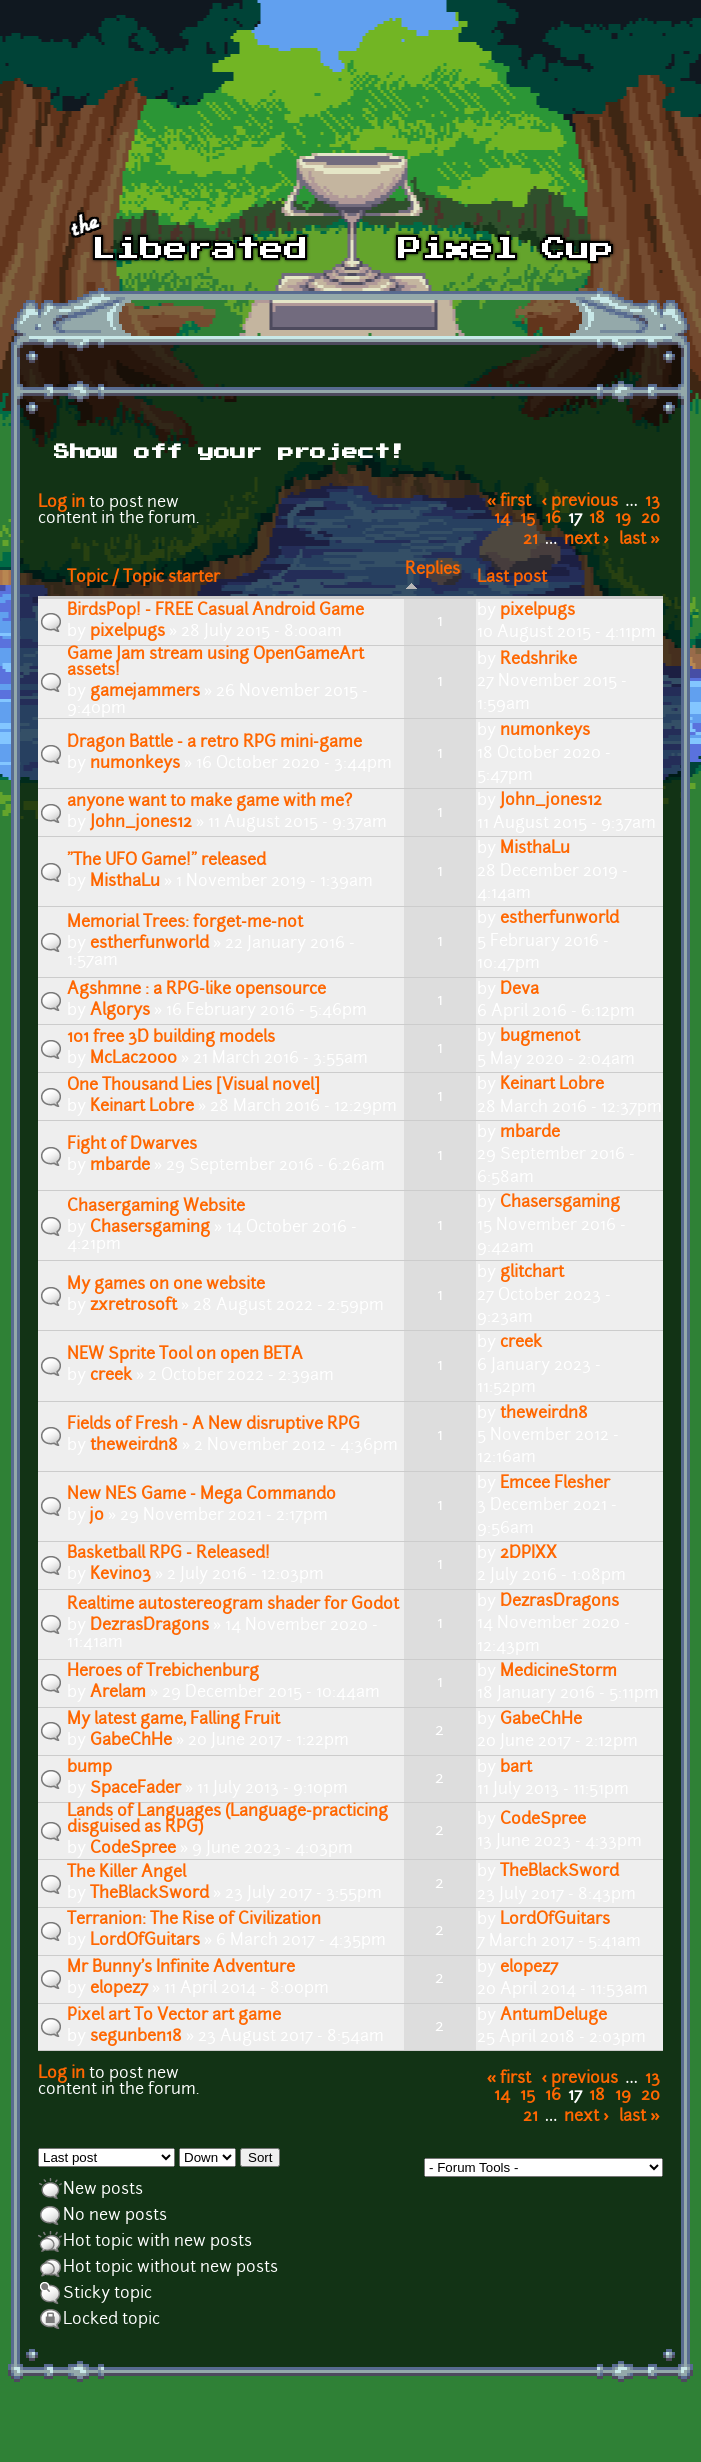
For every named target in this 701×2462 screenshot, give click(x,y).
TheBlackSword (149, 1894)
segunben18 (136, 2037)
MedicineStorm (558, 1672)
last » (639, 540)
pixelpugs (127, 632)
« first (509, 502)
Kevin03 (120, 1575)
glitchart (532, 1273)
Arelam (118, 1693)
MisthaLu (125, 882)
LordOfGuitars (145, 1941)
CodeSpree (133, 1849)
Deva (519, 990)
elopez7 (119, 1989)
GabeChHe (131, 1741)
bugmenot (540, 1037)
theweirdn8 (134, 1446)
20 (650, 519)
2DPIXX (528, 1554)
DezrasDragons (149, 1626)
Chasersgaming (150, 1228)
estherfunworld (149, 944)
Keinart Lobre (142, 1107)
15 (527, 519)
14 (502, 519)
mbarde (120, 1166)
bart (516, 1768)
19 (623, 519)
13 (652, 502)
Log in (61, 503)
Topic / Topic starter (143, 578)
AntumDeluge (553, 2016)
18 (597, 519)
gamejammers (145, 692)
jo (97, 1516)
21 (530, 540)
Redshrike (538, 660)
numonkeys (135, 764)
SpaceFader (135, 1789)
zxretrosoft (133, 1306)
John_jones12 (141, 823)
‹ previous (580, 502)
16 (553, 519)
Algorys (120, 1011)
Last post (512, 578)
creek (111, 1376)
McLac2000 (133, 1059)
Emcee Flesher (555, 1484)
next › (586, 540)
